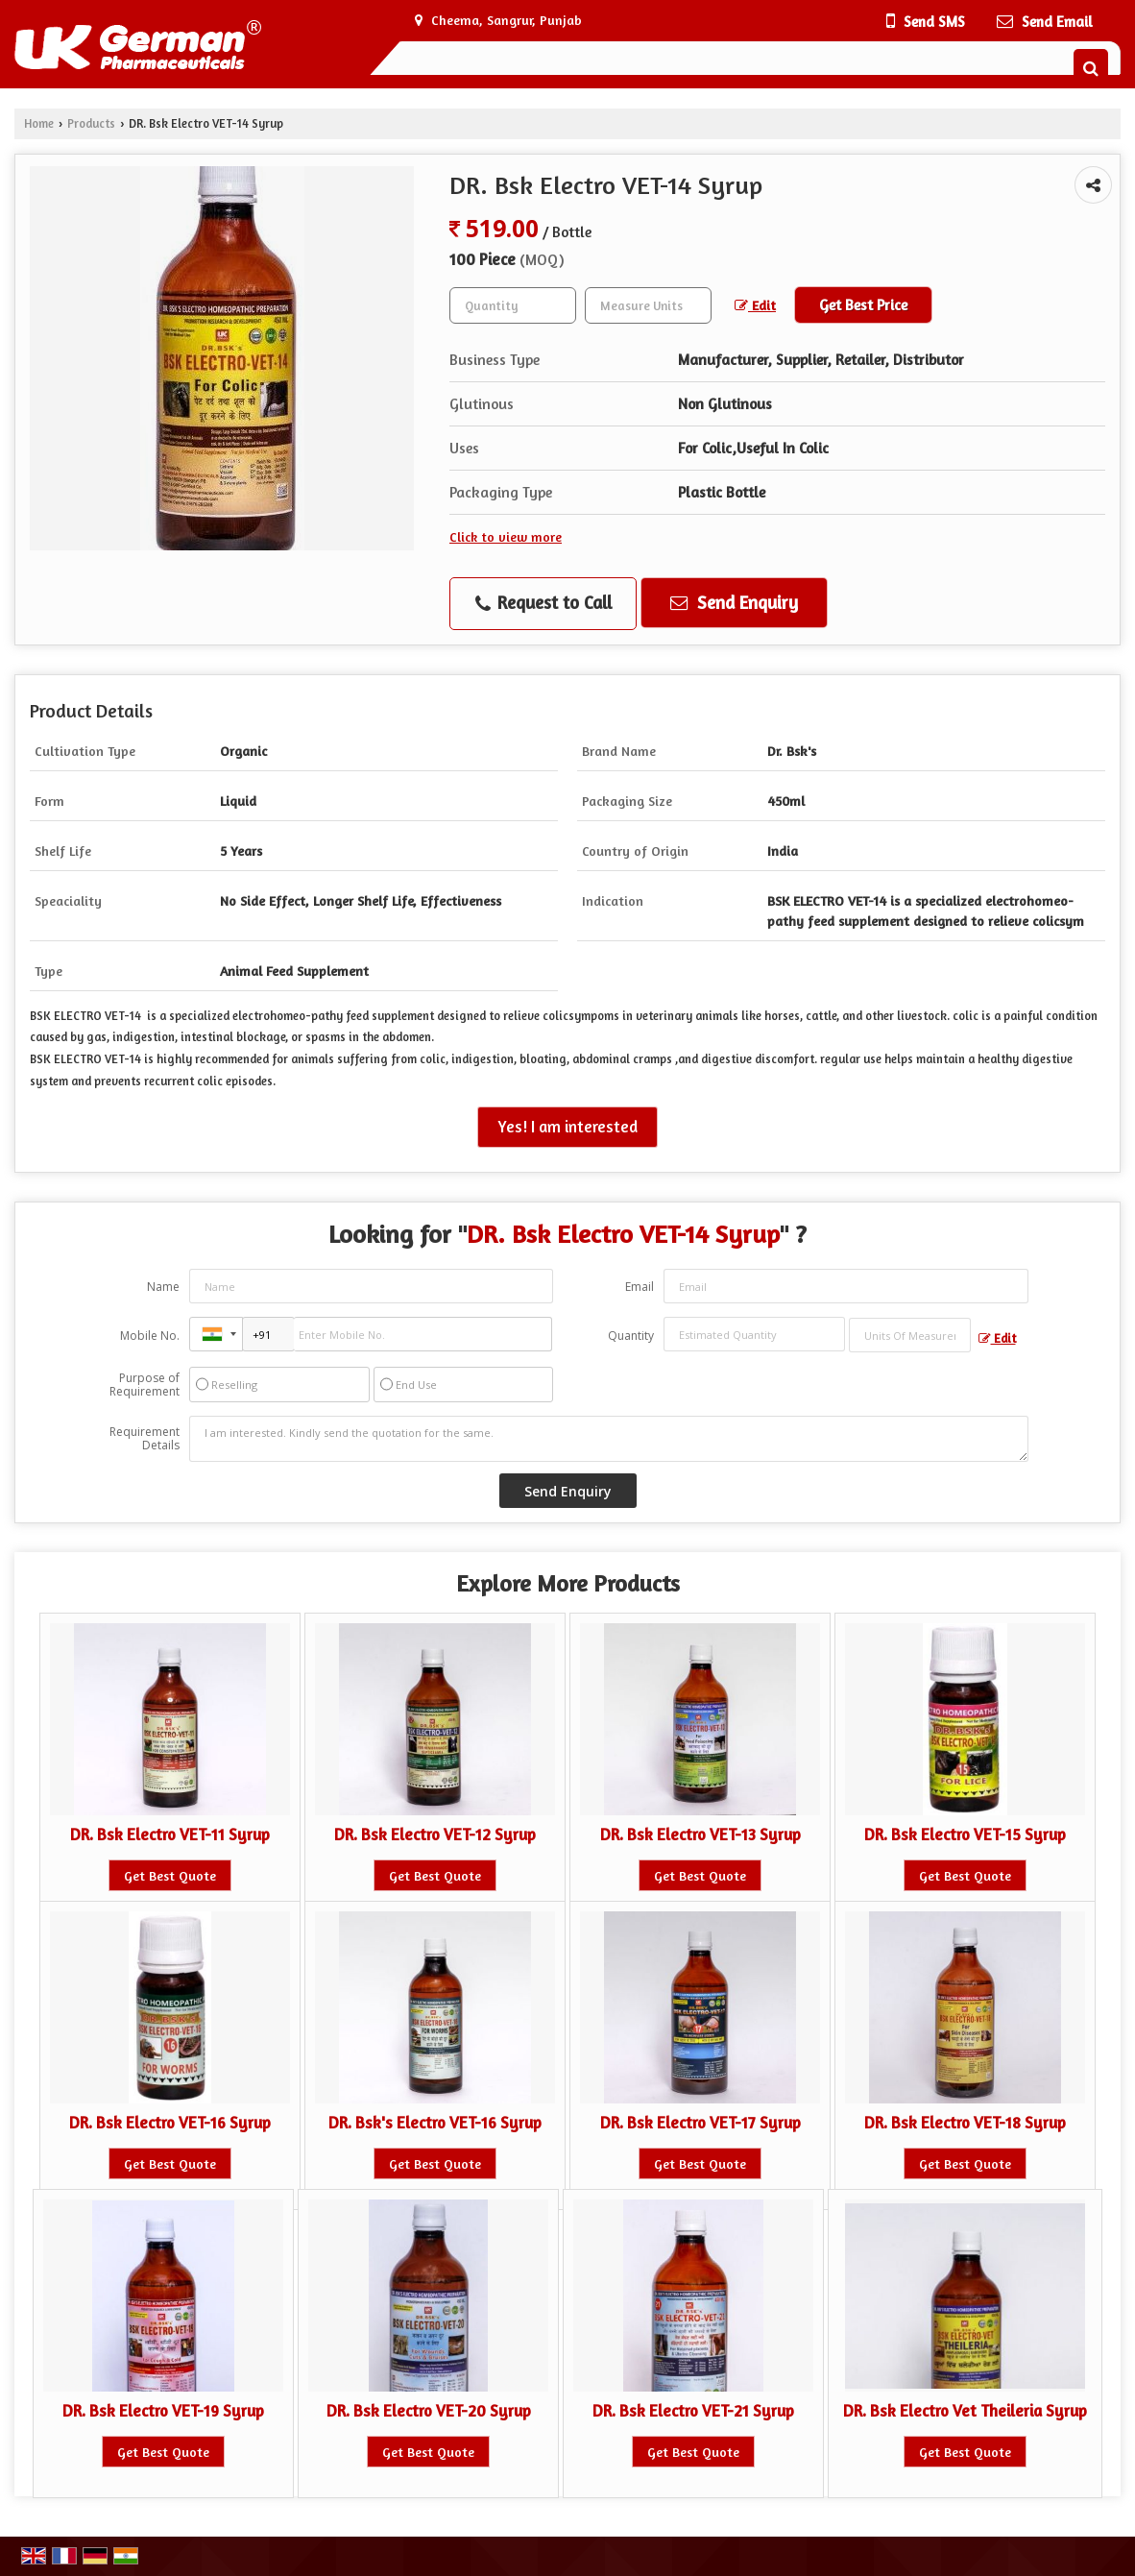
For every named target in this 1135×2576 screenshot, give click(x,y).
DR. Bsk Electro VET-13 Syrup (700, 1834)
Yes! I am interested (567, 1126)
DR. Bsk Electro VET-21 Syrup (693, 2410)
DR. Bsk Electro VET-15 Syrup (965, 1834)
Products (91, 123)
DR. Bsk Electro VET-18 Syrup (965, 2122)
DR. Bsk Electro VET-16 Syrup (170, 2122)
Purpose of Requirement (144, 1385)
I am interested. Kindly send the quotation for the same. (608, 1439)
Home (39, 123)
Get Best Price (863, 305)
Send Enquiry (734, 602)
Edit (755, 305)
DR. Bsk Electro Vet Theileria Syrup (965, 2410)
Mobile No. (150, 1335)
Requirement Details (144, 1438)
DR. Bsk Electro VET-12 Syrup (435, 1834)
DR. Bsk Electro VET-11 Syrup (170, 1834)
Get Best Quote (170, 1875)
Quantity (631, 1335)
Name (163, 1286)
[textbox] (648, 305)
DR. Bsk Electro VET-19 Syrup (163, 2410)
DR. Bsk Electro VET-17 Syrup (700, 2122)
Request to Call (543, 603)
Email (639, 1286)
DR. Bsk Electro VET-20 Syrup (428, 2410)
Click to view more (505, 536)
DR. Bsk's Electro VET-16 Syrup (435, 2122)
